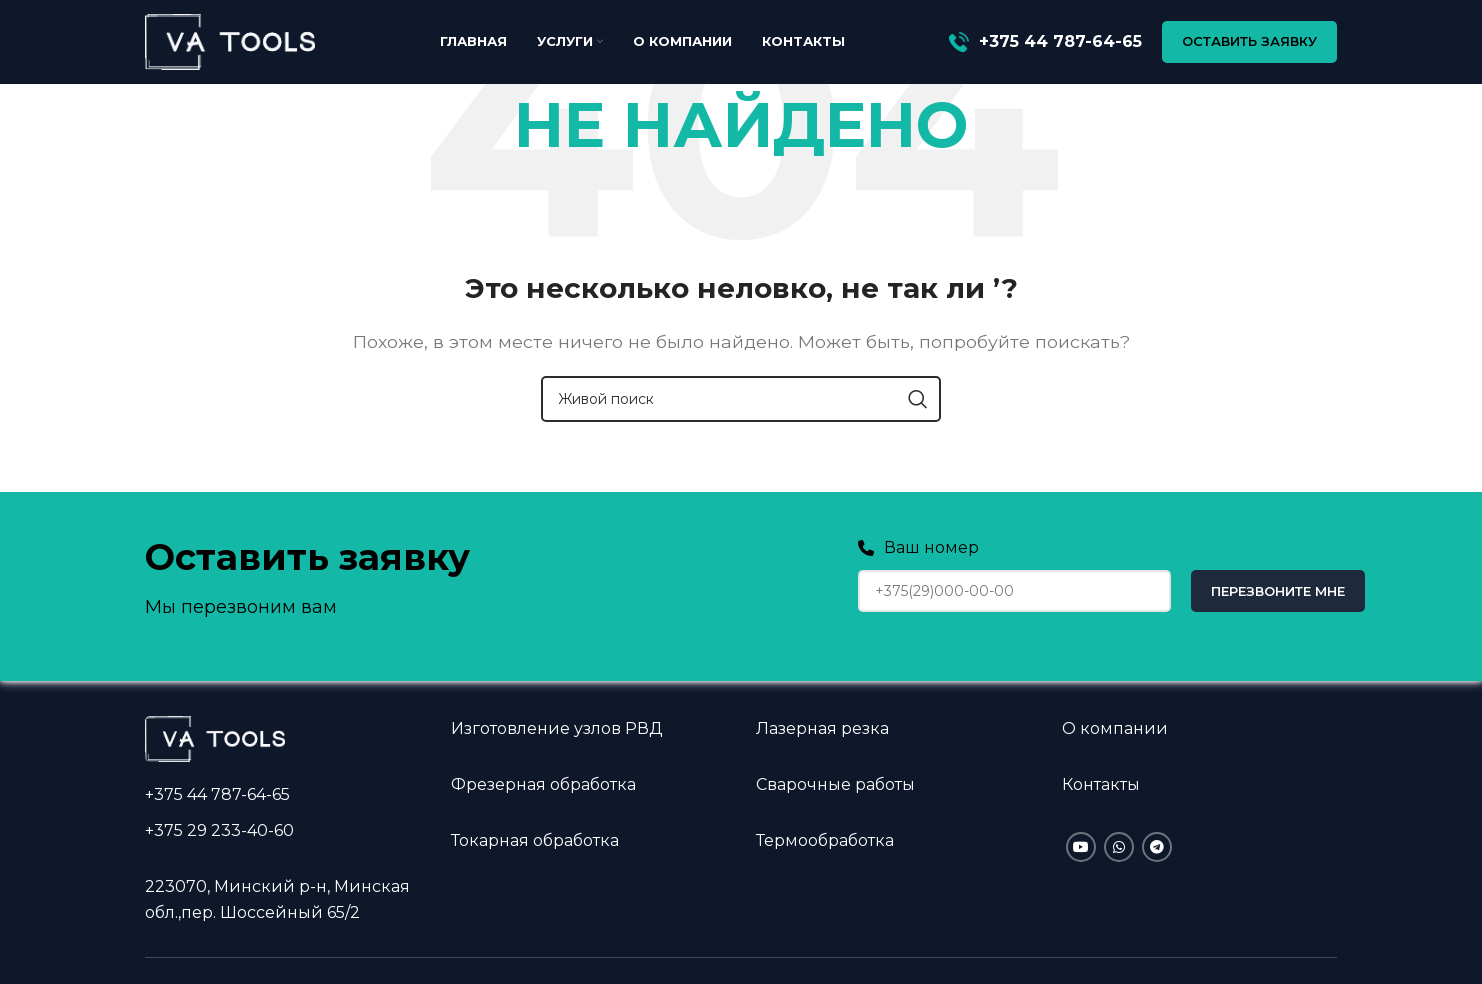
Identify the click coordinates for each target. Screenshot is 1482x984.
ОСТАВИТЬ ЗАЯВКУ (1249, 44)
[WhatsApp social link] (1119, 847)
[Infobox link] (1045, 45)
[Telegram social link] (1157, 847)
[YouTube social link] (1081, 847)
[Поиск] (741, 399)
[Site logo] (230, 43)
